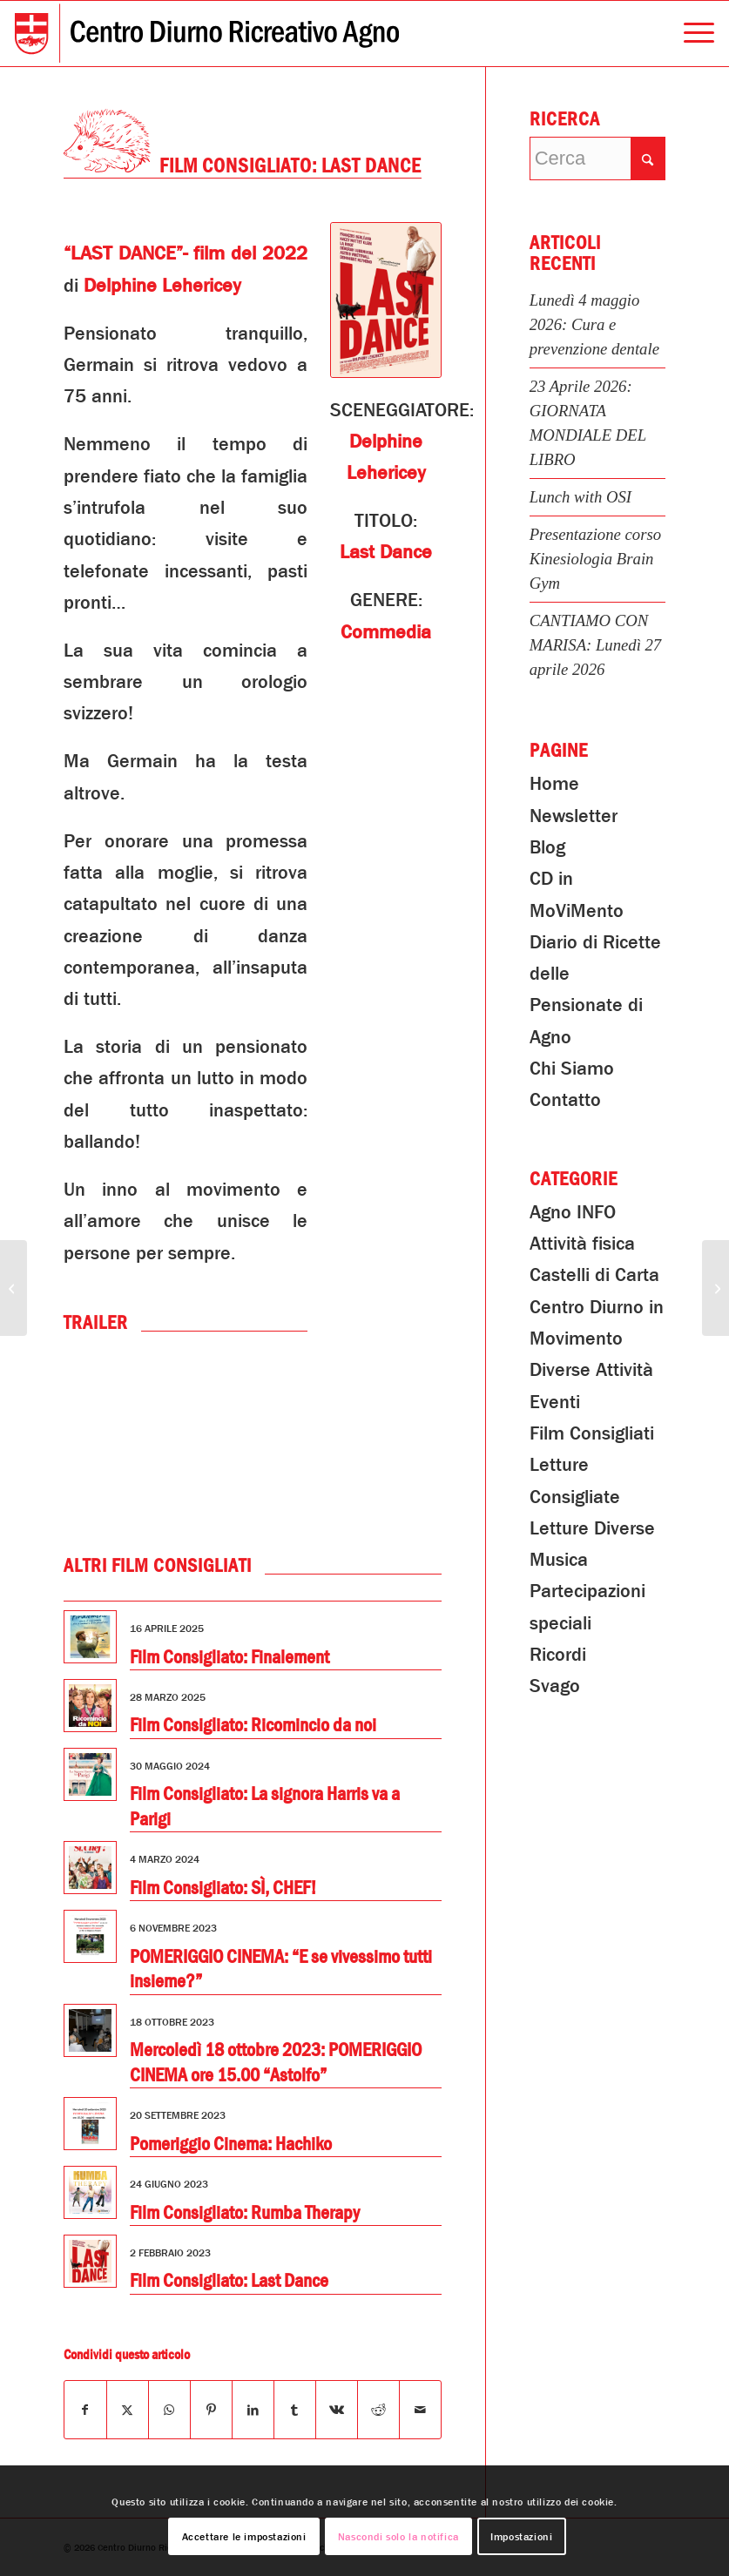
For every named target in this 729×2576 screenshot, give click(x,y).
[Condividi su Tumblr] (294, 2409)
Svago (555, 1686)
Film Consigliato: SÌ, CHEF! (223, 1888)
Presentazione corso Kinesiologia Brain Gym (595, 558)
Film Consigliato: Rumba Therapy (245, 2213)
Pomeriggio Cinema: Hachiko (231, 2144)
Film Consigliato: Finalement (229, 1657)
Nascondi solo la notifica (398, 2537)
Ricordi (558, 1654)
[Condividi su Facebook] (85, 2409)
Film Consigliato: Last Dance (229, 2281)
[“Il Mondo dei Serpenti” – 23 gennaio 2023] (715, 1288)
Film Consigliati (592, 1433)
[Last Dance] (385, 300)
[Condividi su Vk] (336, 2409)
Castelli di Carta (594, 1275)
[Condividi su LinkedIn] (253, 2409)
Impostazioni (521, 2537)
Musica (559, 1560)
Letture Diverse (592, 1528)
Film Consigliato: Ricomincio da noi (253, 1725)
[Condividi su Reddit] (378, 2409)
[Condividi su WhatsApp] (169, 2409)
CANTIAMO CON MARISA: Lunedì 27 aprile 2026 (596, 644)
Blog (547, 847)
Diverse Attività (591, 1370)
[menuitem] (690, 33)
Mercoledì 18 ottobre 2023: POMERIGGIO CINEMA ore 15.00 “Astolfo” (276, 2062)
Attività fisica (582, 1243)
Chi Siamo (572, 1068)
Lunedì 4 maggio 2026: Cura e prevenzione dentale (594, 324)
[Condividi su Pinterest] (211, 2409)
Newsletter (574, 816)
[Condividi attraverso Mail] (420, 2409)
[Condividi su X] (127, 2409)
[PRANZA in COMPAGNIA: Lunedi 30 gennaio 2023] (13, 1288)
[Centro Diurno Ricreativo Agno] (207, 33)
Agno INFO (573, 1212)
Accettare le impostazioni (244, 2537)
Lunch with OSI (580, 497)
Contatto (565, 1100)
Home (554, 784)
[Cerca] (597, 158)
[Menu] (690, 33)
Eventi (555, 1402)
